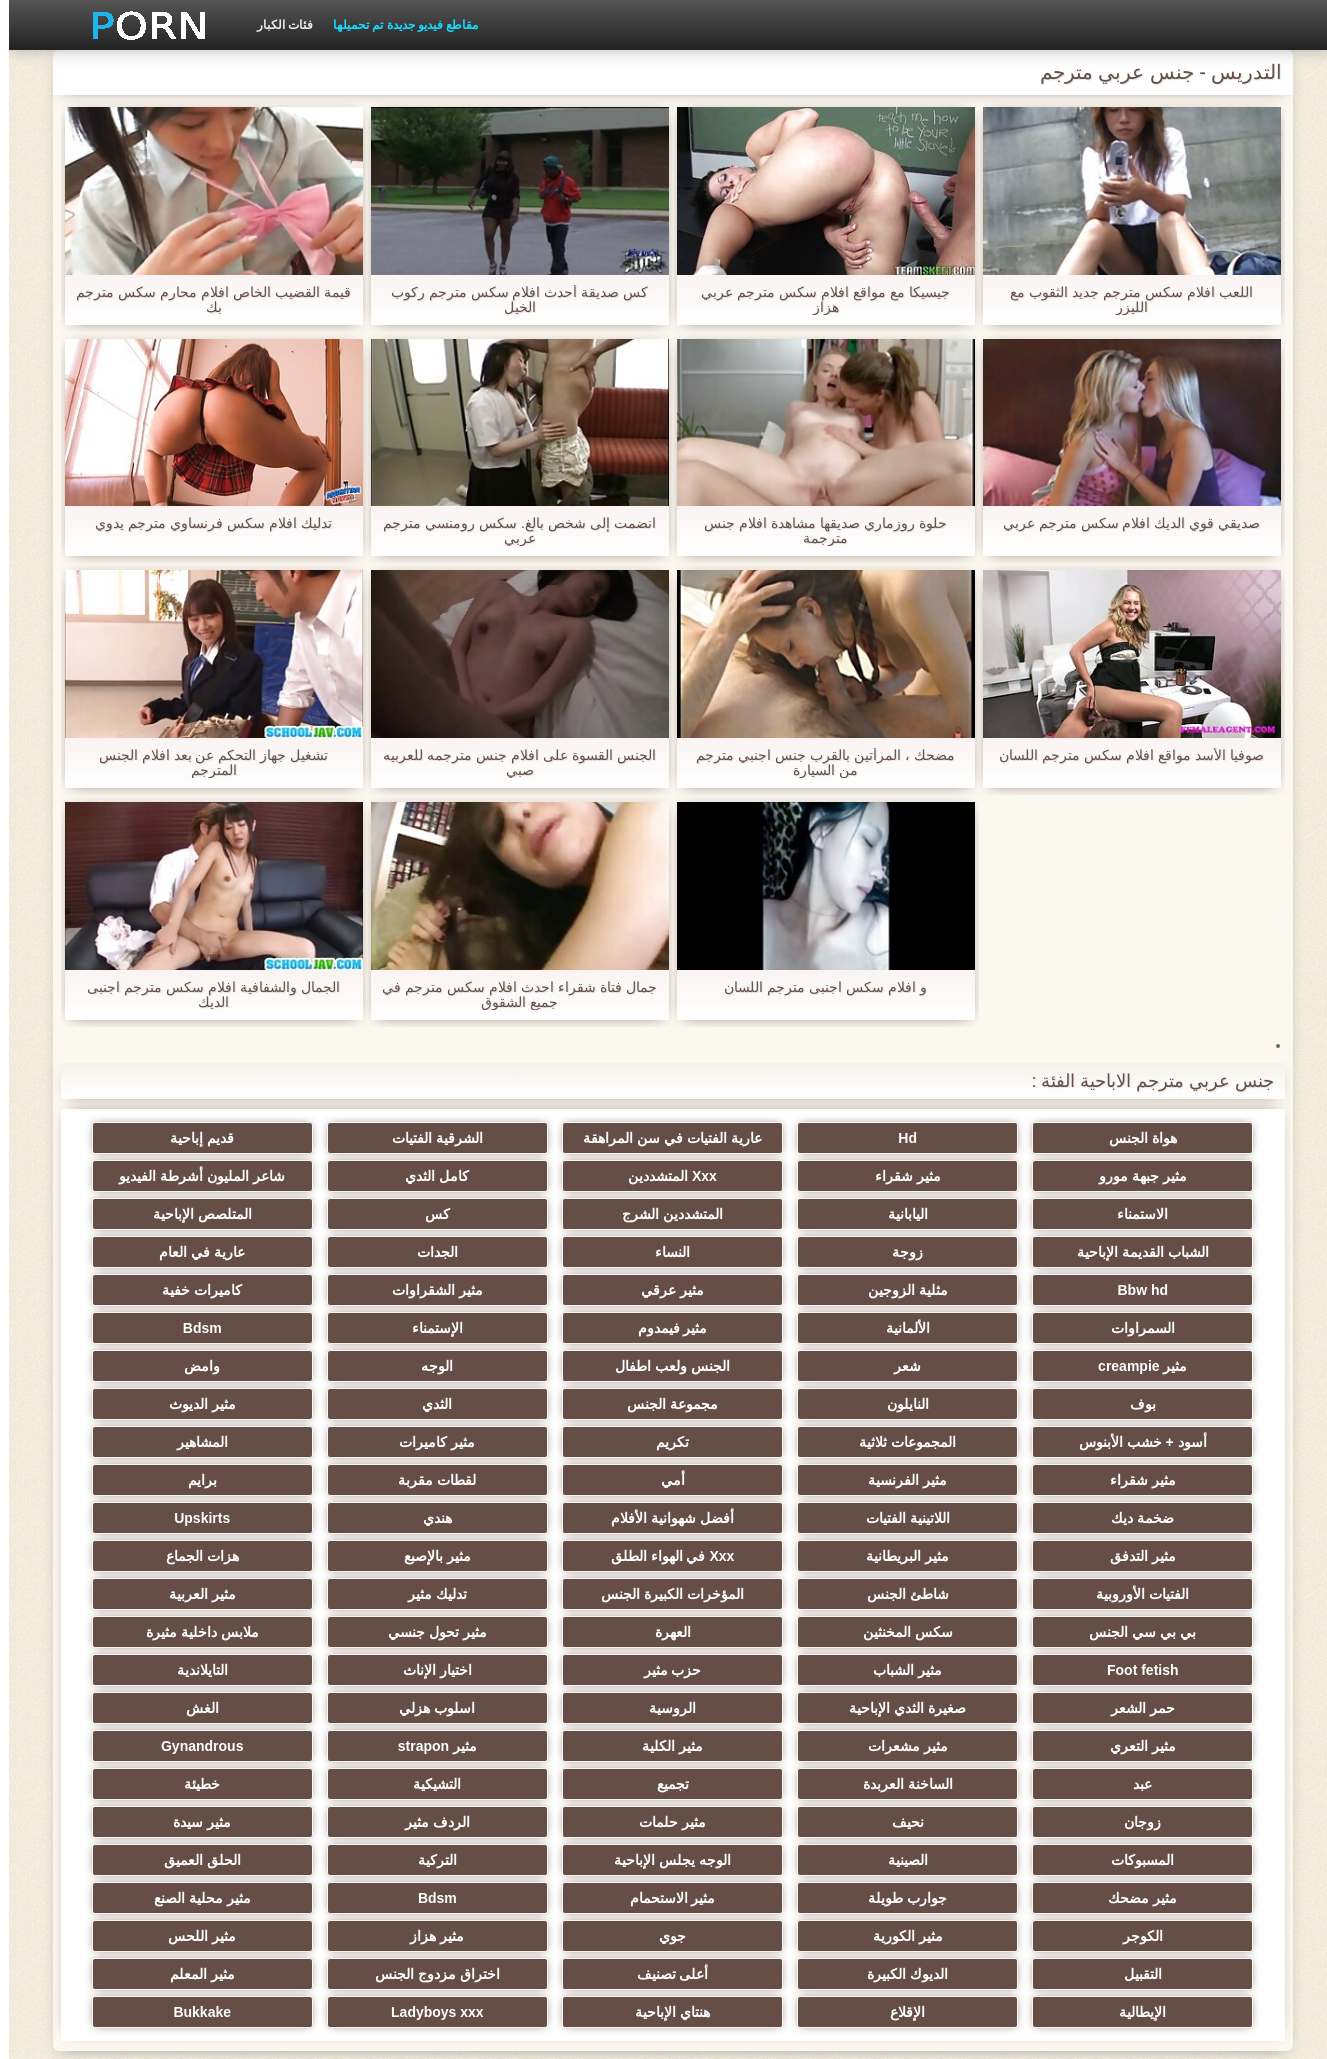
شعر (957, 1328)
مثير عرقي (369, 1252)
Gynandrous (1153, 1670)
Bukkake (174, 1860)
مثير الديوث (565, 1366)
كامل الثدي (761, 1176)
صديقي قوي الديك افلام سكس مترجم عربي (1122, 523)
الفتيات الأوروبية (1153, 1518)
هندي (173, 1442)
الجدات (1153, 1252)
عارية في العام (957, 1252)
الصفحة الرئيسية (319, 2032)
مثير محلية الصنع (761, 1784)
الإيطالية (957, 1860)
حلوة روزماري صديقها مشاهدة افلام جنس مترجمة (816, 531)
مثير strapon (173, 1632)
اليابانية (174, 1176)
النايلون (1153, 1366)
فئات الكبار (276, 25)
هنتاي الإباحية (565, 1860)
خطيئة (174, 1670)
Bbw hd (761, 1252)
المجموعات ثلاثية (173, 1366)
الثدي (761, 1366)
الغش (957, 1632)
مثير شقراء (1153, 1176)
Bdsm (173, 1290)
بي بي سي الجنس (173, 1518)
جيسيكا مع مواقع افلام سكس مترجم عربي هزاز (816, 300)
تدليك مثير (565, 1518)
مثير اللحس (957, 1822)
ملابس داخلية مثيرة (565, 1556)
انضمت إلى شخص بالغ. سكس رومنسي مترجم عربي (510, 531)
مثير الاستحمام (1153, 1784)
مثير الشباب (173, 1556)
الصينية (1153, 1746)
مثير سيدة (370, 1708)
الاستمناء (369, 1176)
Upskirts (1153, 1480)
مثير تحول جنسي (761, 1556)
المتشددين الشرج (1153, 1214)
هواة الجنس (1153, 1138)
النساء (173, 1214)
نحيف (957, 1708)
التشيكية (370, 1670)
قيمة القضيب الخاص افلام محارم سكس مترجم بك (204, 300)
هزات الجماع (173, 1480)
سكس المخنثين (1153, 1556)
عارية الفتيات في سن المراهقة (761, 1138)
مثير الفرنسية (369, 1404)
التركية (761, 1746)
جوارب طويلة (173, 1746)
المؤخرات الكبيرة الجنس (761, 1518)
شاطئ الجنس (957, 1518)
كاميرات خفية (1153, 1290)
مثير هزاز (1153, 1822)
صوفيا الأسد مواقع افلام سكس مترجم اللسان (1122, 755)
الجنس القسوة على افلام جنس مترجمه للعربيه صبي (510, 763)
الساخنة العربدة (761, 1670)
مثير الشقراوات (173, 1252)
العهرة (957, 1556)
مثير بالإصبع (369, 1480)
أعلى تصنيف (370, 1822)
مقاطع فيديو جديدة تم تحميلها (396, 25)
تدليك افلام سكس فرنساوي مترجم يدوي (204, 523)
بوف (174, 1328)
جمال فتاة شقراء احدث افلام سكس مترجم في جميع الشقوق (510, 995)
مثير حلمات (761, 1708)
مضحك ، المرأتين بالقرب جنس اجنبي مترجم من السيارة (816, 763)
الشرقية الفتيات (565, 1138)
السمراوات (957, 1290)
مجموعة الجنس (957, 1366)
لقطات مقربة (1153, 1442)
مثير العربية (369, 1518)
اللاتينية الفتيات (566, 1442)
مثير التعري (761, 1632)
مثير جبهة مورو (174, 1138)
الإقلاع (761, 1860)
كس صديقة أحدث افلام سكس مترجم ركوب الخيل (510, 300)
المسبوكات (173, 1708)
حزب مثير (1153, 1594)
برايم (957, 1442)
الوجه (566, 1328)
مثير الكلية (369, 1632)
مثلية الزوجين (566, 1252)
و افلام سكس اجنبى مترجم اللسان (816, 987)
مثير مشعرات (566, 1632)
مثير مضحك (369, 1746)
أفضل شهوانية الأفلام (369, 1442)
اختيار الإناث (957, 1594)
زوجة (369, 1214)
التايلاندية (761, 1594)
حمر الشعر (566, 1594)
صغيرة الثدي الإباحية (369, 1594)
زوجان (1153, 1708)
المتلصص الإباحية (761, 1214)
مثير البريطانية (761, 1480)
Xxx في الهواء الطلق (566, 1480)
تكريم (1153, 1404)
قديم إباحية (370, 1138)
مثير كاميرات (957, 1404)
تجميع (566, 1670)
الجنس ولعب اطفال (761, 1328)
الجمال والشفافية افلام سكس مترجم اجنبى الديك (204, 995)
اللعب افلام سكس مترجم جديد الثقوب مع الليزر (1122, 300)
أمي (174, 1404)
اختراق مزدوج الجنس (173, 1822)
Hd (957, 1138)
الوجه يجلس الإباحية (957, 1746)
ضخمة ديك (761, 1442)
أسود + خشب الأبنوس (370, 1366)
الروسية (173, 1594)
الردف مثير (565, 1708)
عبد (957, 1670)
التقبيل (761, 1822)
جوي (173, 1784)
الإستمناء (369, 1290)
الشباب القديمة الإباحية (566, 1214)
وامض (370, 1328)
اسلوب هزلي (1153, 1632)
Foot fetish (370, 1556)
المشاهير (761, 1404)
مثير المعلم (1153, 1860)
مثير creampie (1153, 1328)
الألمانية (761, 1290)
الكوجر (566, 1784)
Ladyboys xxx (369, 1860)
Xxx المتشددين (957, 1176)
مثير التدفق (957, 1480)
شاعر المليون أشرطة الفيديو (566, 1176)
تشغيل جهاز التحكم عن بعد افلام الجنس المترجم (204, 763)
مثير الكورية (370, 1784)
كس (957, 1214)
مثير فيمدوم (566, 1290)
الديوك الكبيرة (565, 1822)
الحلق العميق (565, 1746)
